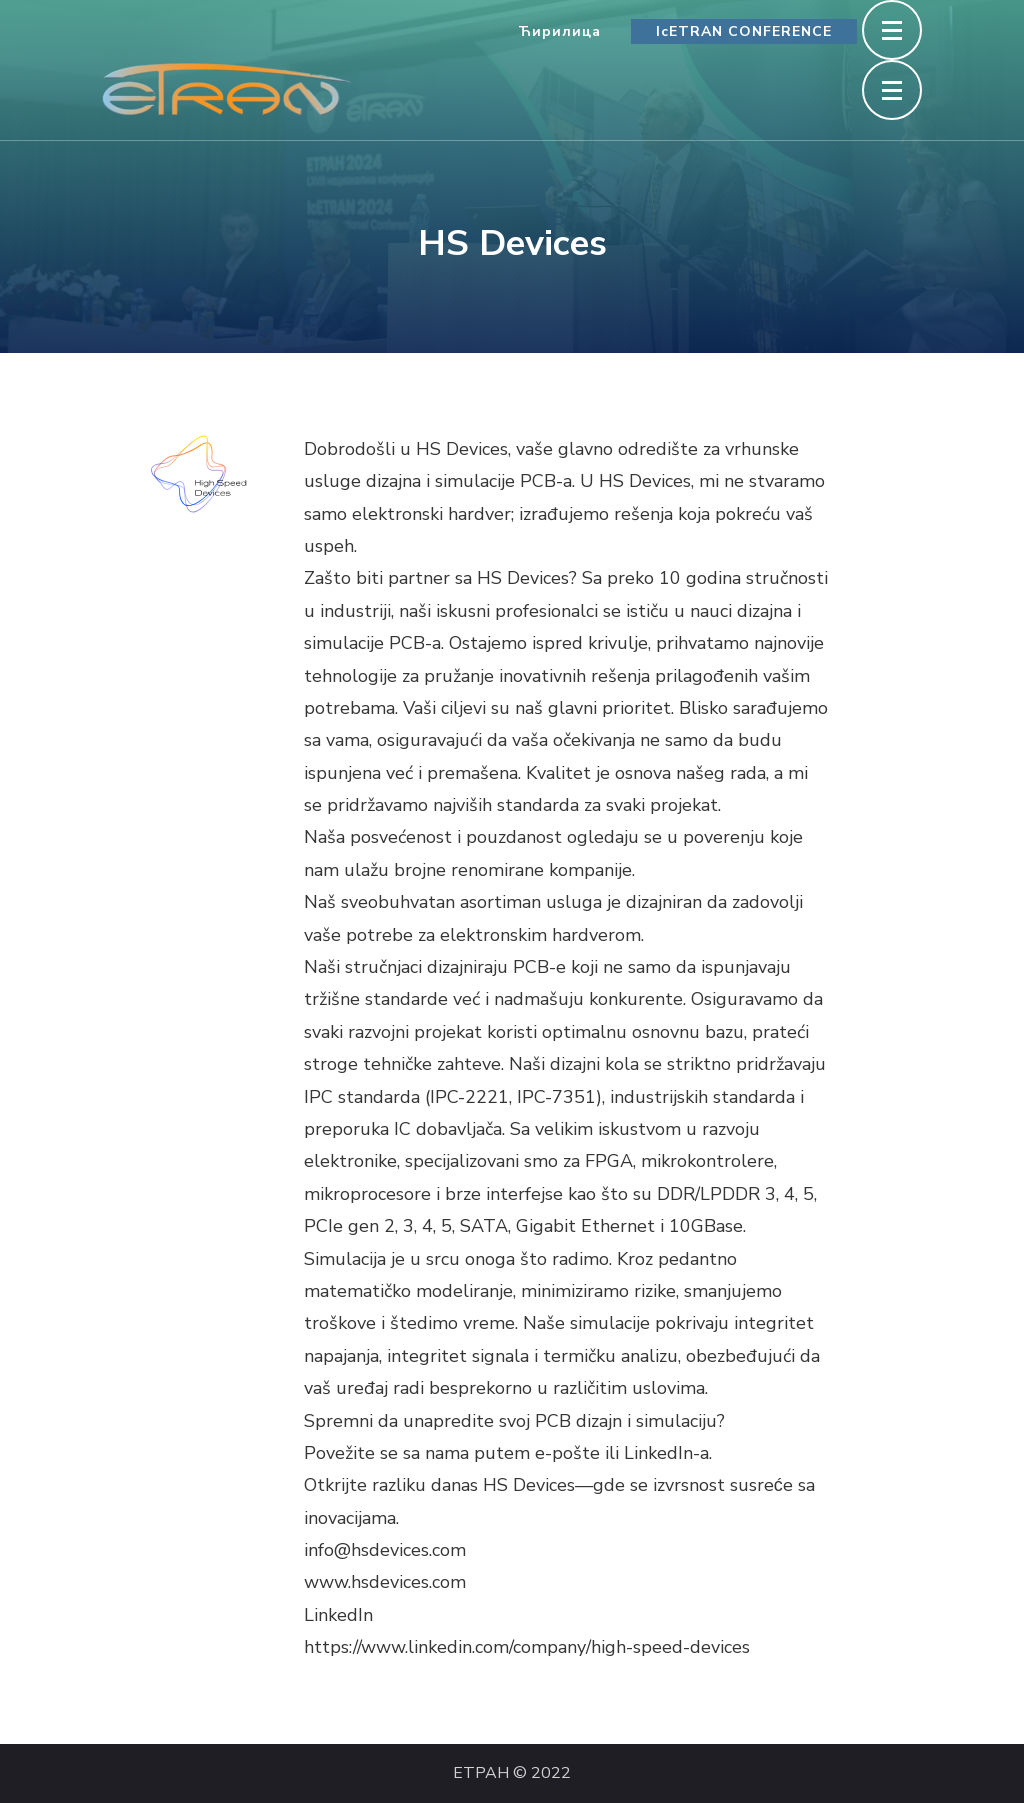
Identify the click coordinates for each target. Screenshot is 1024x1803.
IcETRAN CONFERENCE (744, 31)
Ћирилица (559, 31)
